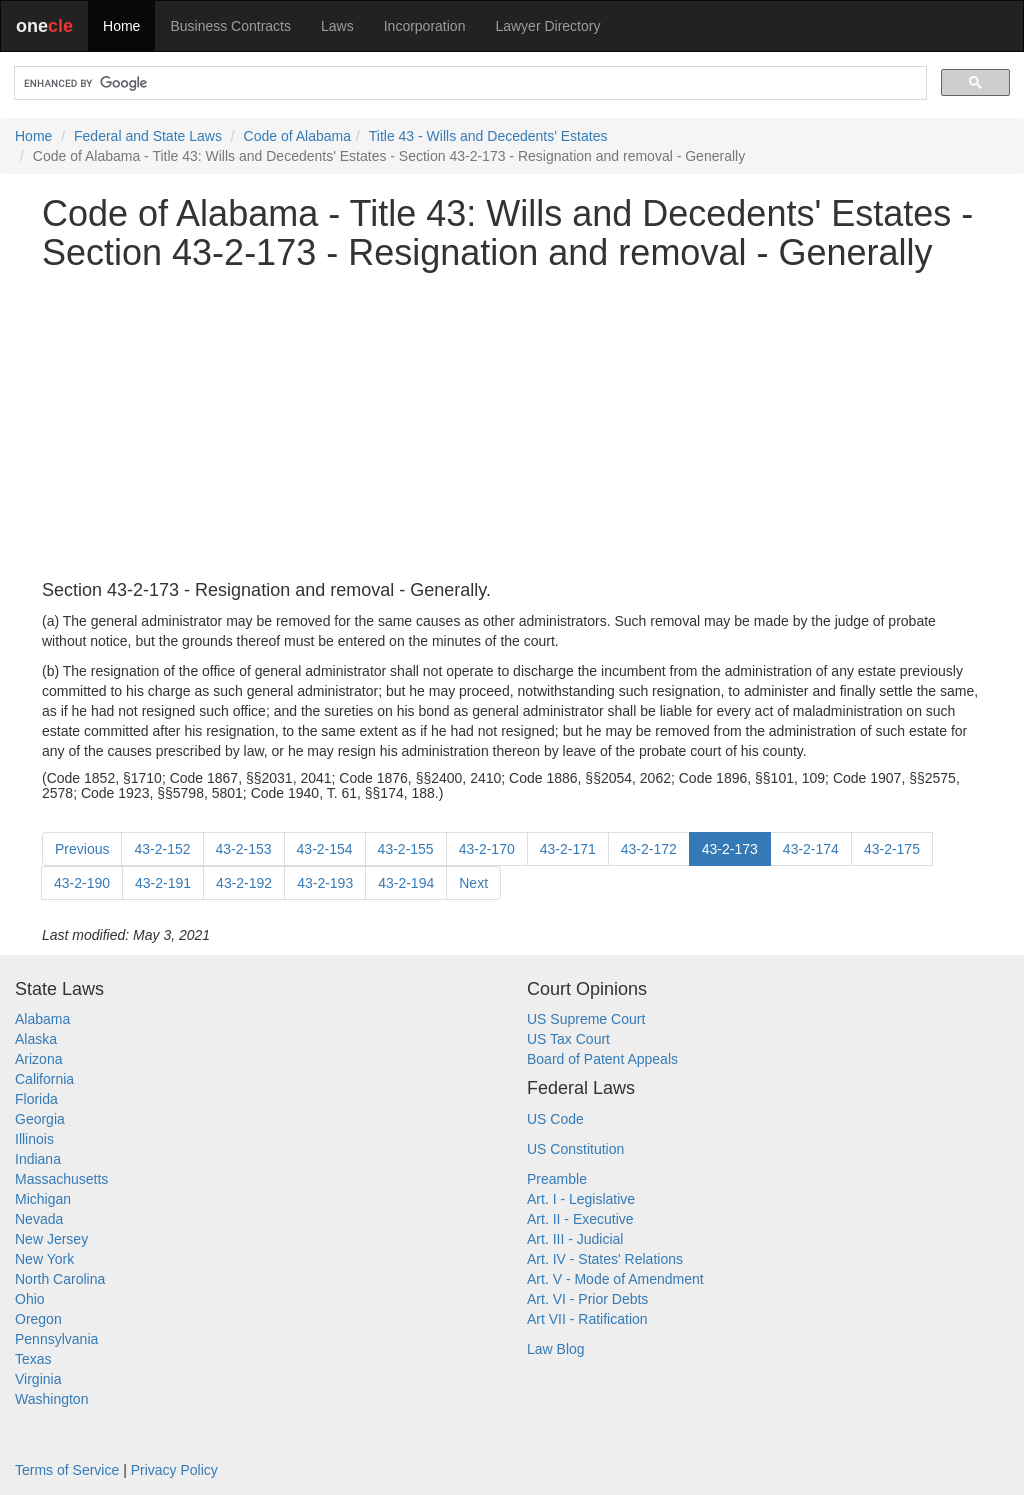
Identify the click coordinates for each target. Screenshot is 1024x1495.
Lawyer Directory (547, 26)
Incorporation (425, 26)
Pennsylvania (56, 1339)
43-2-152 (162, 849)
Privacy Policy (174, 1470)
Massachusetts (61, 1179)
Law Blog (556, 1349)
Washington (51, 1399)
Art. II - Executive (580, 1219)
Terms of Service (67, 1470)
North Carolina (60, 1279)
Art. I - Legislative (581, 1199)
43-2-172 (649, 849)
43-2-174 (811, 849)
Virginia (38, 1379)
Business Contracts (230, 26)
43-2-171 (568, 849)
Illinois (34, 1139)
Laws (337, 26)
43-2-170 (487, 849)
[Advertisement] (512, 427)
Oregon (38, 1319)
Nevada (39, 1219)
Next (473, 883)
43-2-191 (163, 883)
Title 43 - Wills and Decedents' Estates (488, 136)
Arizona (38, 1059)
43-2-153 (244, 849)
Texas (33, 1359)
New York (44, 1259)
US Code (555, 1119)
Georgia (40, 1119)
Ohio (30, 1299)
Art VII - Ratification (587, 1319)
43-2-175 (892, 849)
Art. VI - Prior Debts (587, 1299)
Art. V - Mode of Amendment (615, 1279)
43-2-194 (406, 883)
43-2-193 (325, 883)
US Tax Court (568, 1039)
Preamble (557, 1179)
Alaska (36, 1039)
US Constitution (575, 1149)
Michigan (43, 1199)
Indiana (38, 1159)
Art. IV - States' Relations (605, 1259)
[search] (468, 83)
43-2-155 (406, 849)
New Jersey (51, 1239)
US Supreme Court (586, 1019)
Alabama (42, 1019)
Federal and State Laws (148, 136)
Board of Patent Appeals (602, 1059)
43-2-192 (244, 883)
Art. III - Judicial (575, 1239)
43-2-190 (82, 883)
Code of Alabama (297, 136)
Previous (82, 849)
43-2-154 (325, 849)
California (44, 1079)
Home (121, 26)
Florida (36, 1099)
